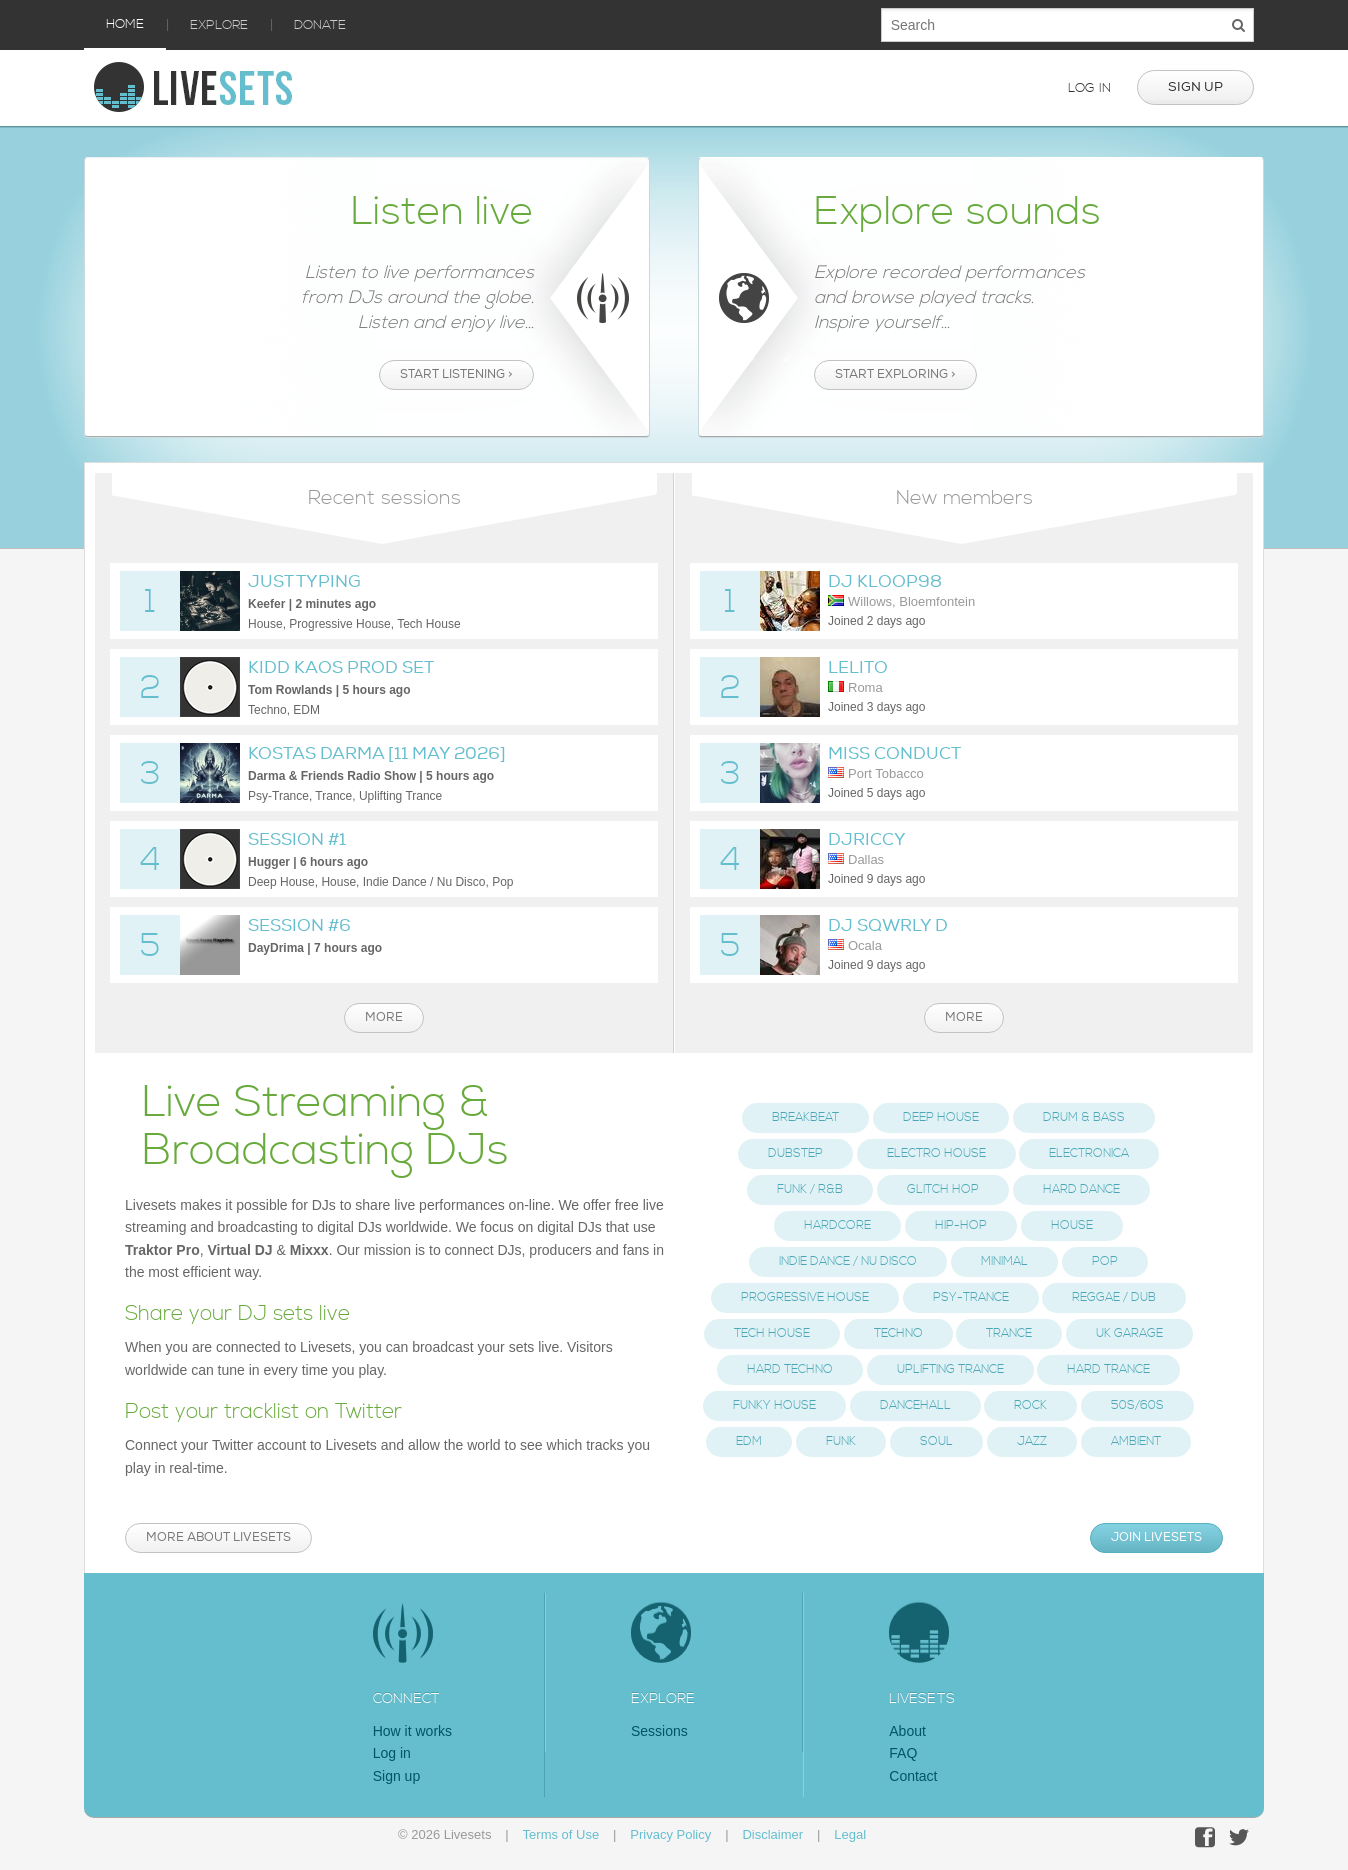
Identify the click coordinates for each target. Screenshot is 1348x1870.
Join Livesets (1156, 1537)
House (1072, 1225)
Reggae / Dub (1114, 1297)
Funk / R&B (810, 1189)
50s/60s (1137, 1405)
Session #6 (299, 925)
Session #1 (297, 839)
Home (125, 24)
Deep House (941, 1117)
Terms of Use (561, 1834)
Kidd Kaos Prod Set (341, 667)
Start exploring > (895, 374)
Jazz (1032, 1441)
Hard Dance (1081, 1189)
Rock (1030, 1405)
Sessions (659, 1731)
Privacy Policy (670, 1834)
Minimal (1004, 1261)
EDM (749, 1441)
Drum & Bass (1084, 1117)
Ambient (1136, 1441)
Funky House (774, 1405)
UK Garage (1129, 1333)
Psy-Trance (971, 1297)
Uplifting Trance (950, 1369)
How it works (412, 1731)
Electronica (1089, 1153)
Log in (1089, 88)
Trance (1009, 1333)
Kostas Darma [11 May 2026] (377, 753)
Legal (850, 1834)
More (384, 1017)
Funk (841, 1441)
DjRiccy (867, 839)
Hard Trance (1108, 1369)
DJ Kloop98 (885, 581)
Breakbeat (805, 1117)
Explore (219, 25)
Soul (936, 1441)
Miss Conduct (894, 753)
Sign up (1195, 87)
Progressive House (805, 1297)
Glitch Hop (943, 1189)
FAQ (903, 1753)
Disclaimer (772, 1834)
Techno (898, 1333)
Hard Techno (790, 1369)
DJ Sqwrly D (888, 925)
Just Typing (304, 581)
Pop (1105, 1261)
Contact (913, 1776)
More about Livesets (218, 1537)
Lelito (858, 667)
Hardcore (837, 1225)
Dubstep (795, 1153)
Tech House (772, 1333)
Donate (320, 25)
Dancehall (915, 1405)
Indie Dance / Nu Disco (848, 1261)
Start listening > (456, 374)
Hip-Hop (961, 1225)
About (907, 1731)
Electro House (936, 1153)
